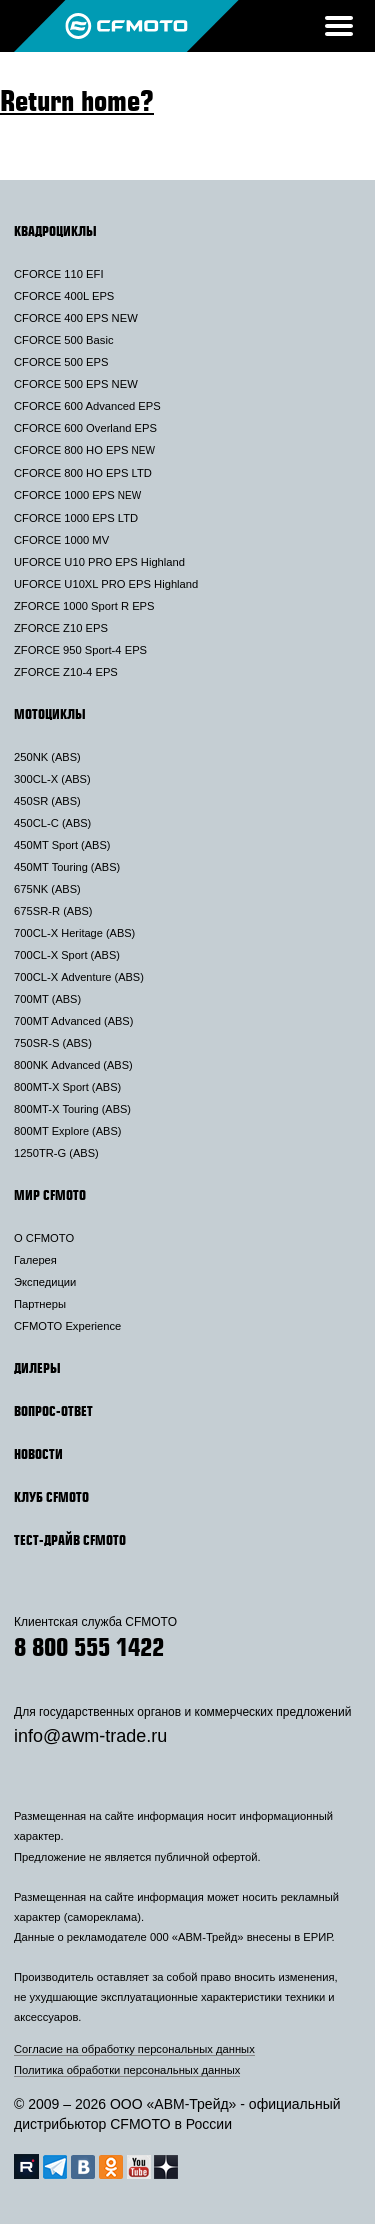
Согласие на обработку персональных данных (134, 2049)
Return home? (77, 100)
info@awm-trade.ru (90, 1736)
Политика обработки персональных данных (127, 2070)
